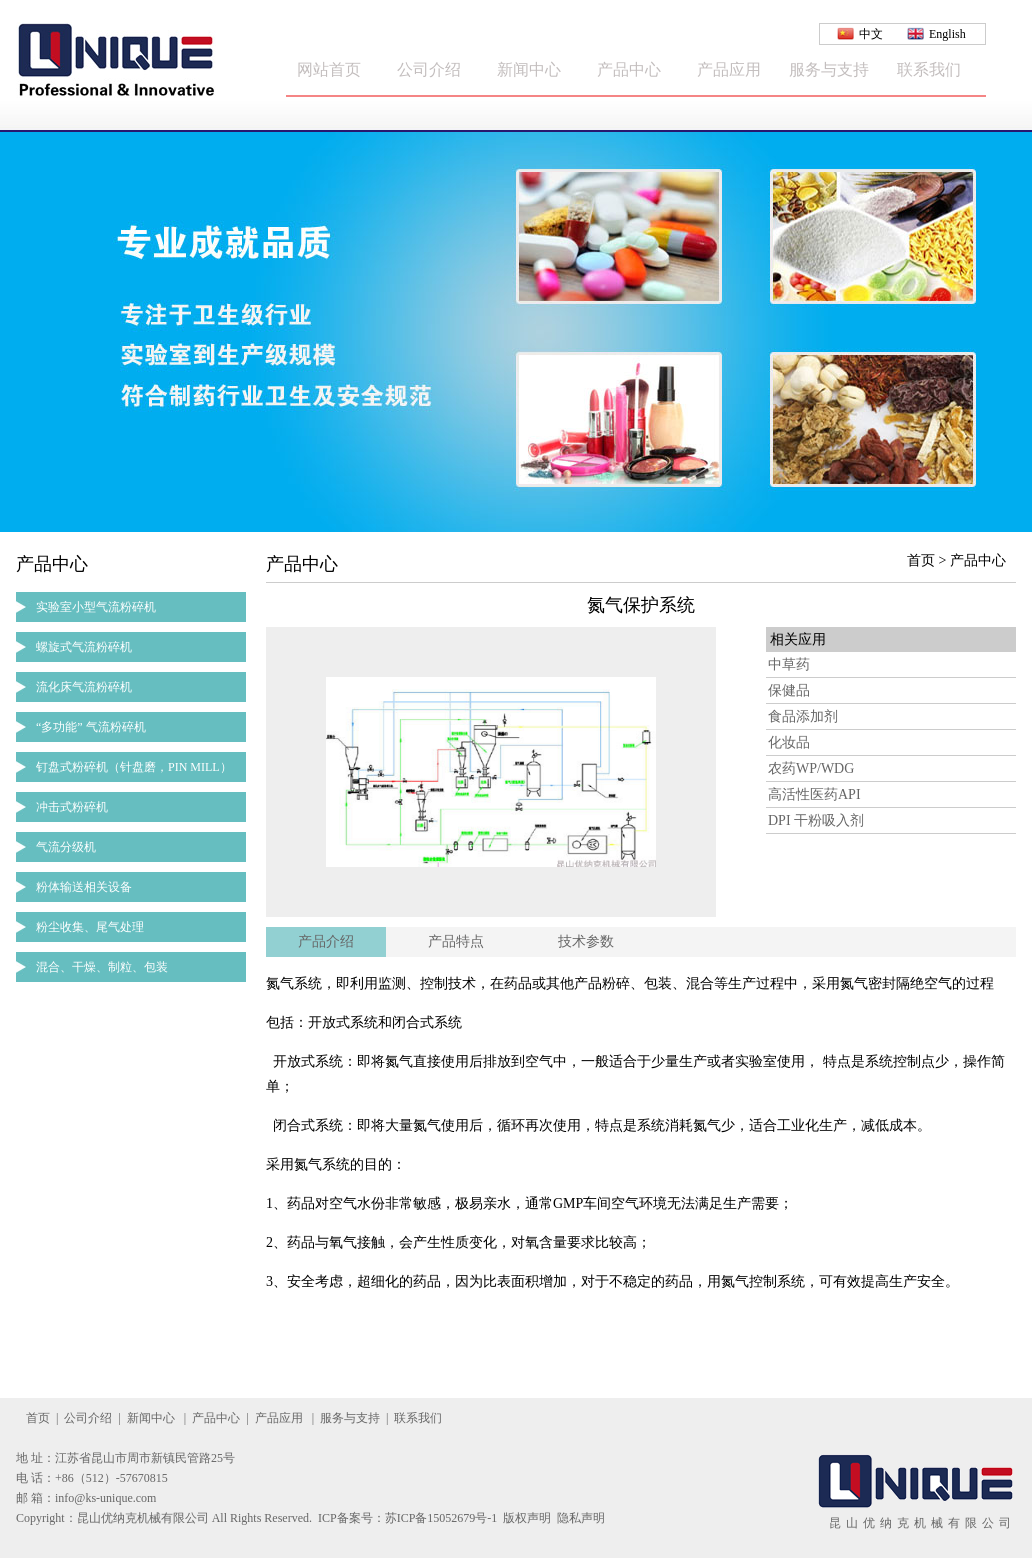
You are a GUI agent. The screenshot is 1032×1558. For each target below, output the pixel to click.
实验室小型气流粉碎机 (96, 607)
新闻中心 (529, 69)
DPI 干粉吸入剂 (816, 820)
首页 (38, 1418)
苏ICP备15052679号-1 (441, 1518)
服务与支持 (829, 69)
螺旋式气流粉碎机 (84, 647)
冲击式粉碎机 (72, 807)
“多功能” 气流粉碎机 (91, 727)
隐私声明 (581, 1518)
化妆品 (789, 742)
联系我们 (929, 69)
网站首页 (329, 69)
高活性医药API (814, 794)
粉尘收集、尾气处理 (90, 927)
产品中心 (629, 69)
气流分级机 (66, 847)
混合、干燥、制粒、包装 (102, 967)
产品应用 (729, 69)
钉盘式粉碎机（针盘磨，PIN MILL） (134, 767)
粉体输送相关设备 (84, 887)
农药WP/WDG (811, 768)
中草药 (789, 664)
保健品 (789, 690)
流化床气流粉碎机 (84, 687)
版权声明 (527, 1518)
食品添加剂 (803, 716)
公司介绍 (429, 69)
